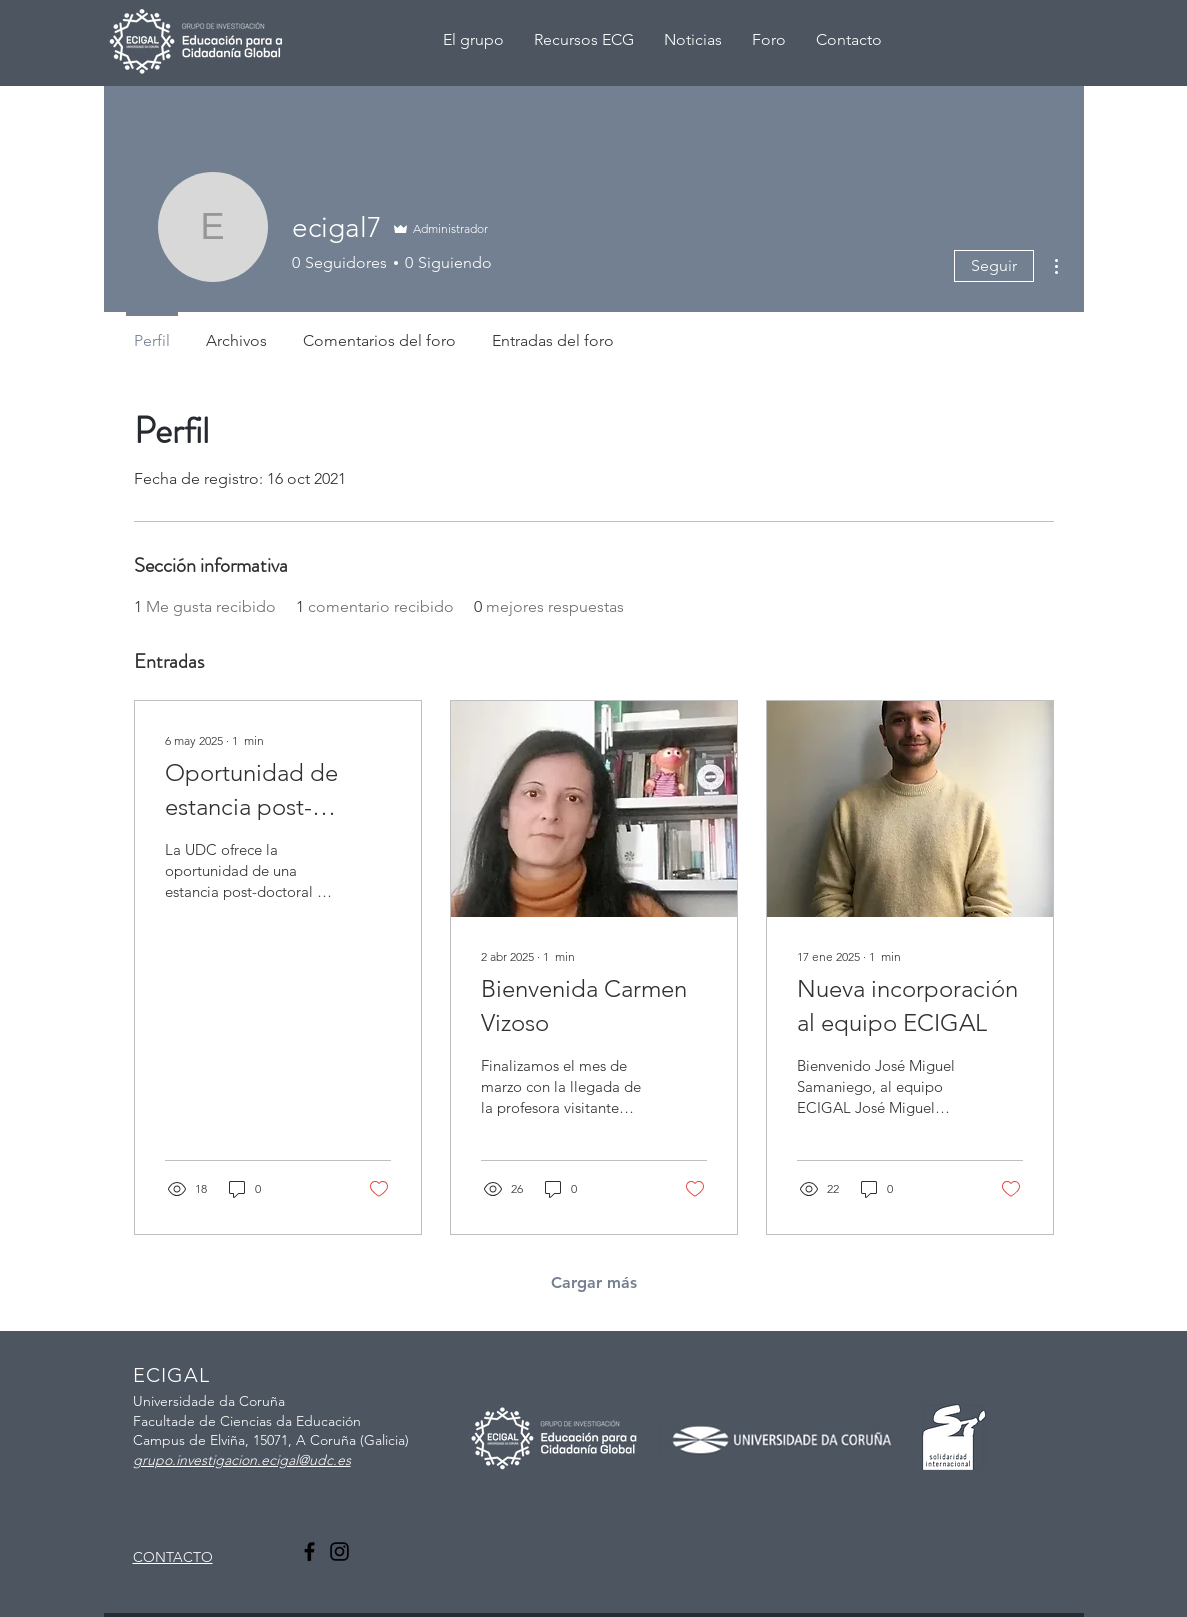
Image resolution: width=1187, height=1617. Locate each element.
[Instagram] (339, 1551)
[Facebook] (309, 1551)
